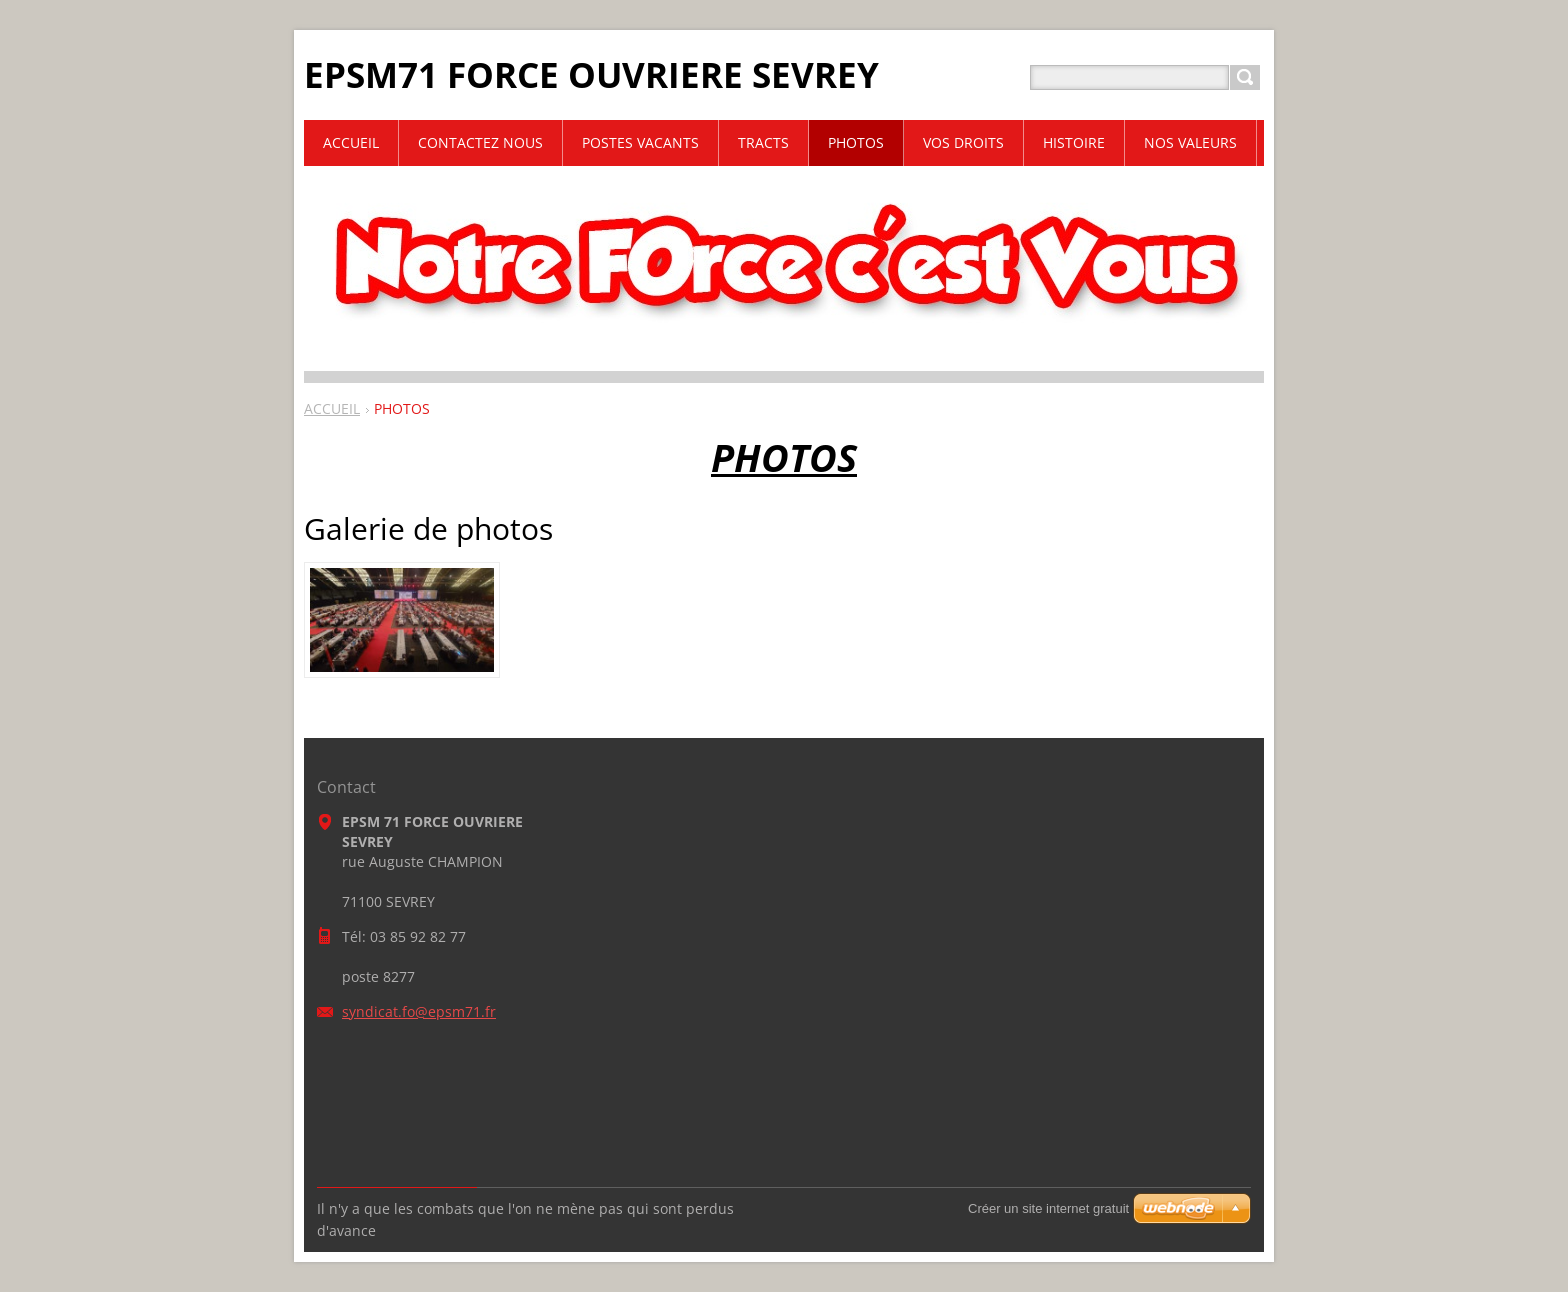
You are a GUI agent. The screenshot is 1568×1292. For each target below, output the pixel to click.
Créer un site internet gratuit (1048, 1208)
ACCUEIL (332, 408)
